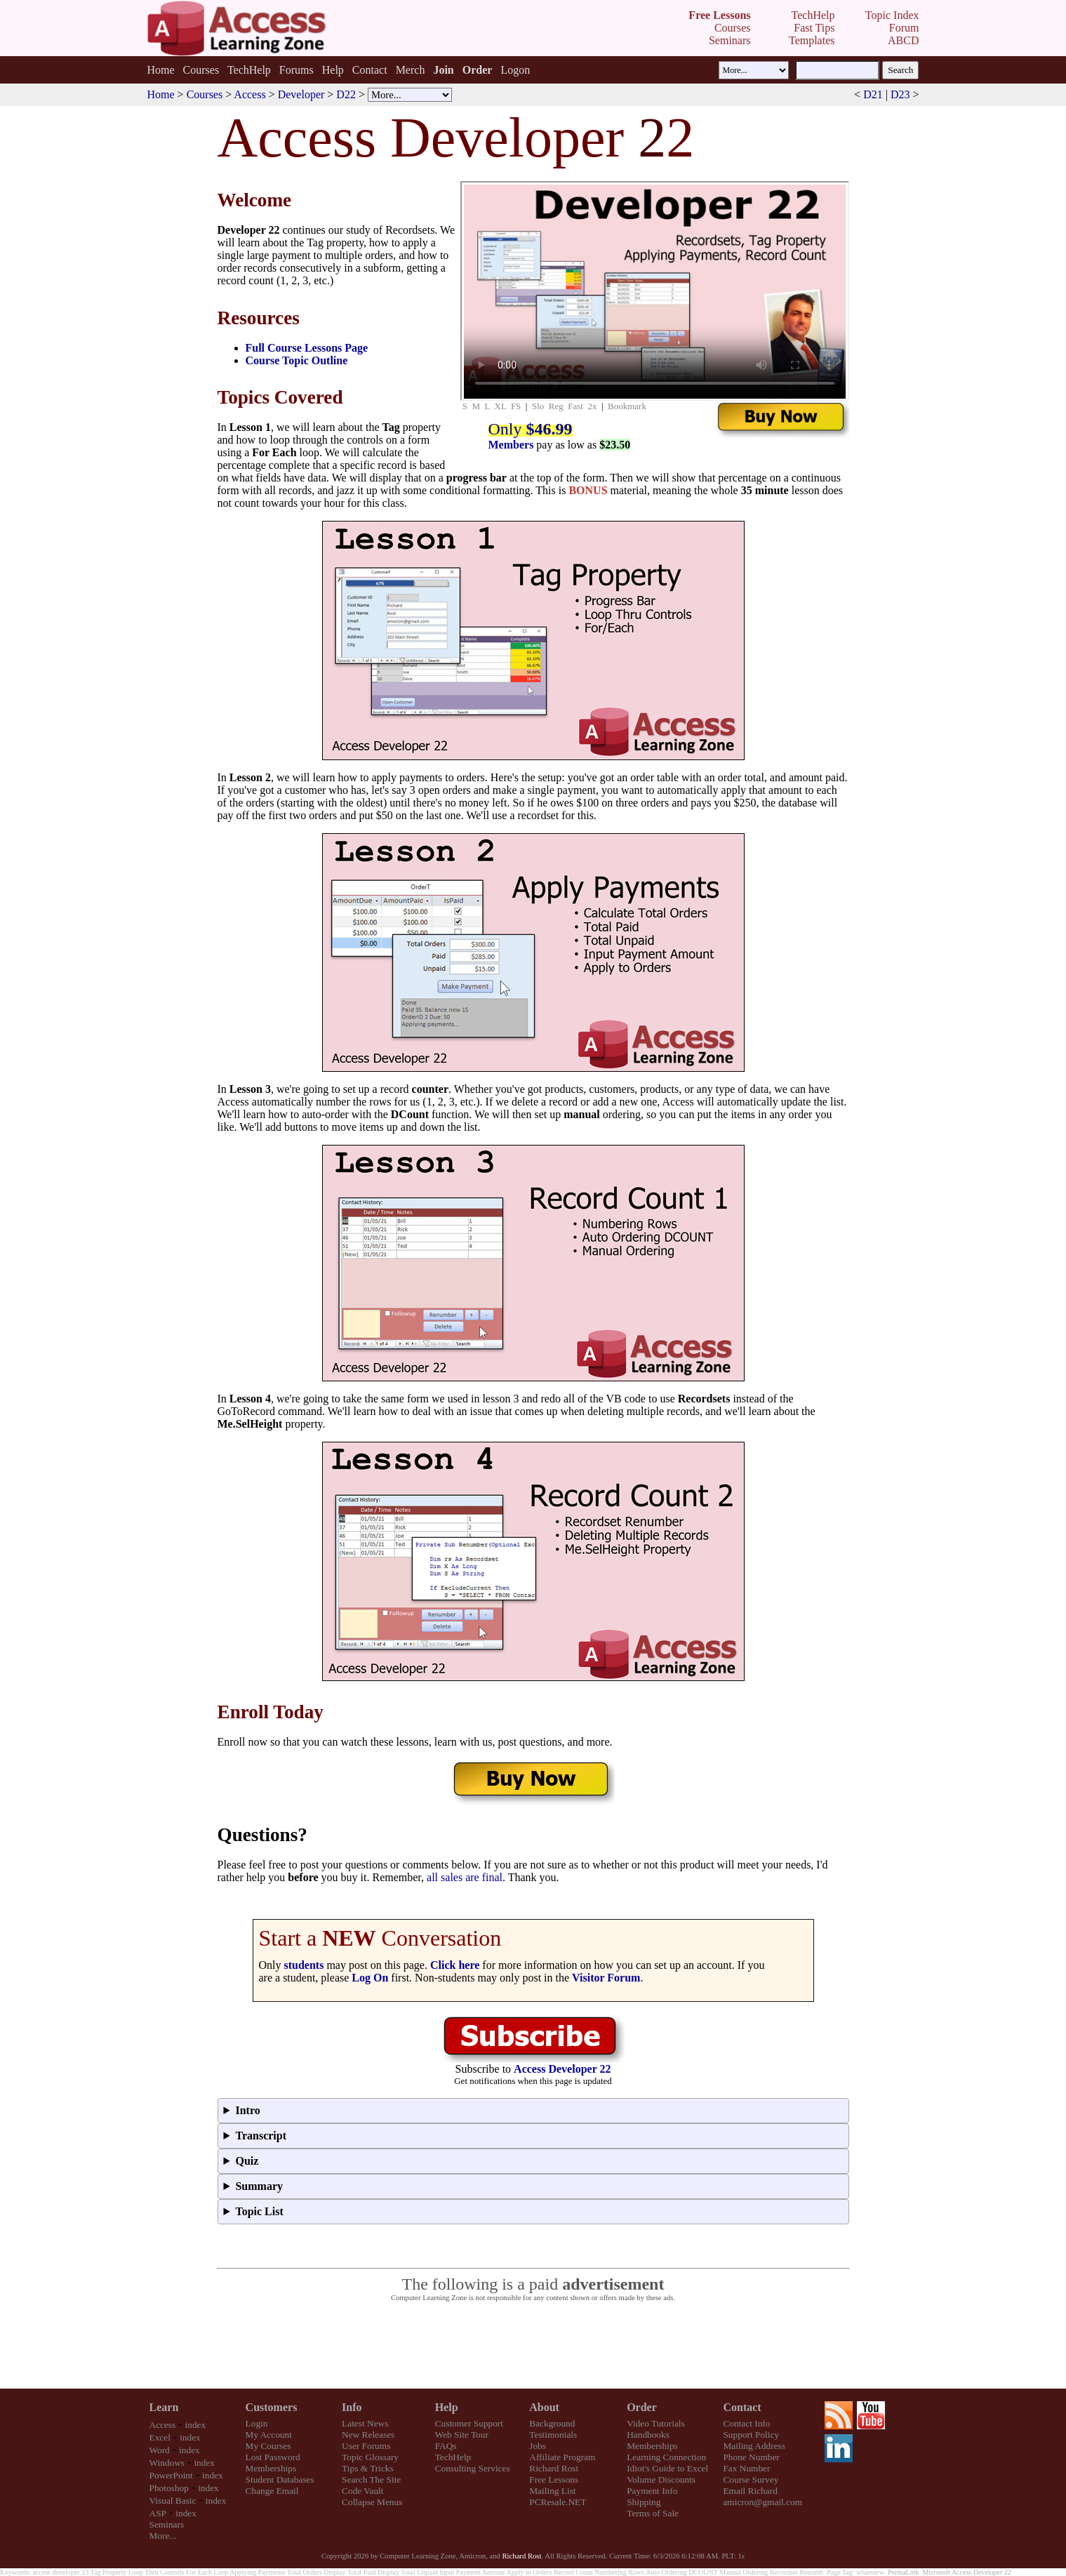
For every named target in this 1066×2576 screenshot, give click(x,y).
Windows (167, 2462)
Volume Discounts (661, 2479)
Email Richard (750, 2490)
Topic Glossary (370, 2457)
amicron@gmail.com (762, 2502)
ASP (157, 2513)
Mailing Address (754, 2446)
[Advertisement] (533, 2345)
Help (333, 70)
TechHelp (249, 70)
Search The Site (371, 2479)
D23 (900, 94)
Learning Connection (666, 2457)
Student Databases (280, 2479)
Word (159, 2450)
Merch (410, 70)
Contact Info (746, 2423)
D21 (873, 94)
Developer (301, 94)
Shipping (643, 2502)
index (195, 2424)
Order (642, 2407)
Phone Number (751, 2457)
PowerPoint (171, 2475)
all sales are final (464, 1877)
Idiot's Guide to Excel (667, 2468)
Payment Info (652, 2490)
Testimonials (553, 2434)
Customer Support (469, 2423)
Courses (201, 70)
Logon (515, 70)
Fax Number (746, 2468)
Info (351, 2407)
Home (160, 70)
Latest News (365, 2423)
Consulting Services (472, 2468)
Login (257, 2423)
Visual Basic (172, 2500)
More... (163, 2535)
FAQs (446, 2446)
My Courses (268, 2446)
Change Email (272, 2490)
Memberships (271, 2468)
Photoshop (169, 2488)
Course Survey (750, 2479)
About (544, 2407)
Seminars (167, 2524)
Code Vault (362, 2490)
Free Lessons (553, 2479)
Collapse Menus (372, 2502)
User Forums (366, 2446)
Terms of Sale (653, 2513)
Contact (369, 70)
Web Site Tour (461, 2434)
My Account (269, 2434)
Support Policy (751, 2434)
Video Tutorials (656, 2423)
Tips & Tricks (368, 2468)
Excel (160, 2437)
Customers (272, 2407)
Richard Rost (553, 2468)
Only (530, 429)
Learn (164, 2407)
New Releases (368, 2434)
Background (552, 2423)
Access (249, 94)
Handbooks (648, 2434)
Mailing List (552, 2490)
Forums (296, 70)
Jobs (537, 2446)
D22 (346, 94)
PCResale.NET (557, 2502)
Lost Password (273, 2457)
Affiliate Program (562, 2457)
